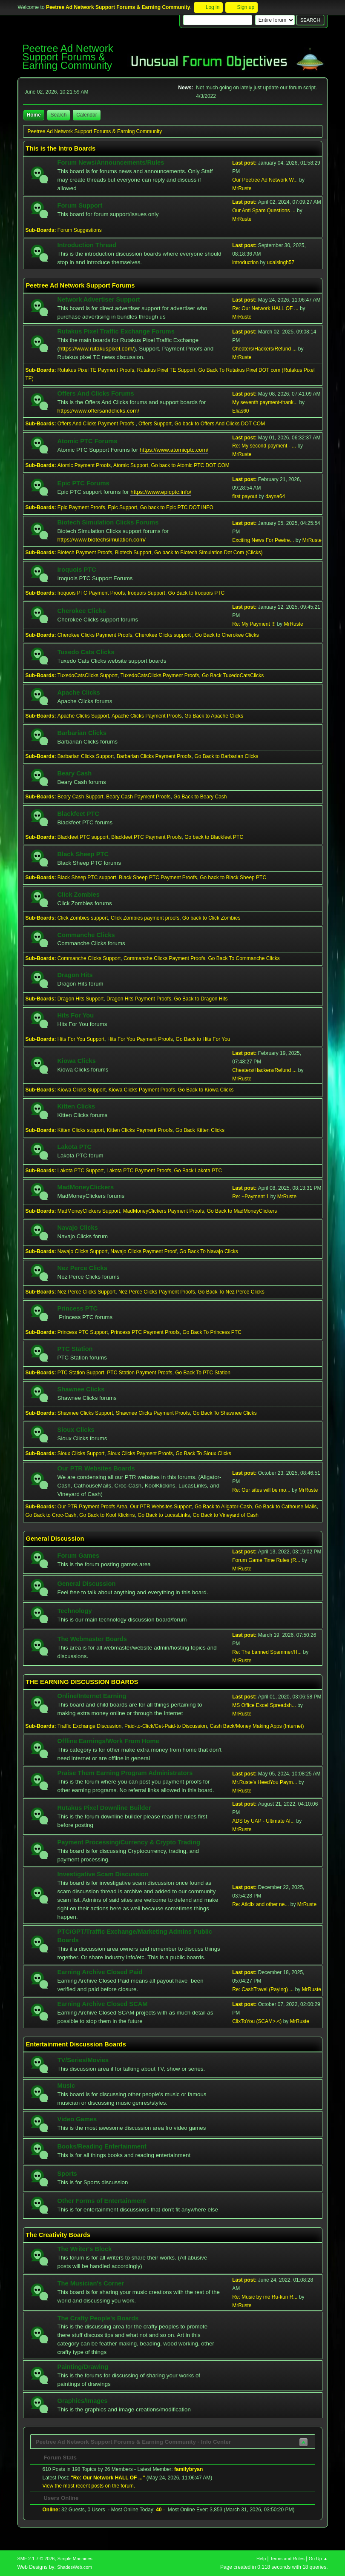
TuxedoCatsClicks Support (88, 675)
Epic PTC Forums (83, 483)
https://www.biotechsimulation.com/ (102, 539)
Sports (67, 2173)
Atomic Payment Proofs (84, 465)
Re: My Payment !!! (254, 624)
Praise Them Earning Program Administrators (125, 1773)
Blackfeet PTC (79, 813)
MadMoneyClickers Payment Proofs (163, 1211)
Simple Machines (75, 2558)
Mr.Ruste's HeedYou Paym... (264, 1782)
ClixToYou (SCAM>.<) (257, 2021)
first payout (244, 496)
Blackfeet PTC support (83, 837)
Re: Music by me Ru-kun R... (264, 2297)
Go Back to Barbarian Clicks (227, 756)
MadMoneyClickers (86, 1187)
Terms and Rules (287, 2558)
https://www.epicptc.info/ (160, 492)
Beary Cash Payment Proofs (138, 797)
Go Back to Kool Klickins (107, 1515)
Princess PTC (78, 1308)
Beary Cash (75, 773)
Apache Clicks (79, 692)
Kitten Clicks (76, 1106)
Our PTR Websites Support (161, 1507)
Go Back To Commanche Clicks (243, 958)
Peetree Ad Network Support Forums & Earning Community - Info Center (133, 2442)
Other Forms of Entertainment (102, 2200)
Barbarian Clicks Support (86, 756)
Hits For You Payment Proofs (140, 1039)
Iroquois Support (146, 593)
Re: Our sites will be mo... (261, 1490)
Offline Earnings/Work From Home (108, 1741)
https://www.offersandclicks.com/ (98, 410)
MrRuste (241, 188)
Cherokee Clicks (82, 610)
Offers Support (155, 424)
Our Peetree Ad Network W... (265, 180)
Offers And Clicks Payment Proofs (97, 424)
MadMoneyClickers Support (89, 1211)
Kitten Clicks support (81, 1130)
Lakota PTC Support (81, 1171)
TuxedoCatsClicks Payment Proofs (160, 675)
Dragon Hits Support (81, 999)
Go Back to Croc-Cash (51, 1515)
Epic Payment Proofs (81, 507)
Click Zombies (79, 894)
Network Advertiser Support (99, 299)
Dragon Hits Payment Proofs (138, 999)
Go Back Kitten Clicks (199, 1130)
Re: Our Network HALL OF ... (265, 308)
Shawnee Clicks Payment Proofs (153, 1413)
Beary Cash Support (81, 797)
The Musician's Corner (91, 2283)
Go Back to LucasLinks (164, 1515)
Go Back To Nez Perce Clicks (231, 1292)
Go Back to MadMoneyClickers (242, 1211)
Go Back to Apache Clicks (213, 716)
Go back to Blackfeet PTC (213, 837)
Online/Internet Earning (92, 1696)
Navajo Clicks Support (83, 1251)
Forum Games (79, 1555)
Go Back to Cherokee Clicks (227, 635)
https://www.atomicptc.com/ (174, 450)
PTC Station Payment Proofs (139, 1373)
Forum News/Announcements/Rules (111, 162)
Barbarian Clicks (82, 732)
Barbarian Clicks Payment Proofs (154, 756)
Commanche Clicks (86, 935)
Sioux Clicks (76, 1429)
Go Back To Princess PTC (212, 1332)
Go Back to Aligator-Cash (223, 1507)
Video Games (77, 2119)
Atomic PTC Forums (88, 441)
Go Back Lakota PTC (198, 1171)
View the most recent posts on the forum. (89, 2486)
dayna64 (275, 496)
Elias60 (240, 411)
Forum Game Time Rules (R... (266, 1560)
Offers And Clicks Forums (96, 393)
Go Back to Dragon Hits (201, 999)
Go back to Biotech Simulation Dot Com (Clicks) (208, 553)
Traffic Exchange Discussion (90, 1726)
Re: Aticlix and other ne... (260, 1904)
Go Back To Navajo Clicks (208, 1251)
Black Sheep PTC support (87, 878)
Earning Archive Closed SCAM (103, 2003)
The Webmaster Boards (92, 1639)
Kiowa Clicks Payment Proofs (142, 1090)
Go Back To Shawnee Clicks (225, 1413)
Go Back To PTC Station (202, 1373)
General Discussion (87, 1583)
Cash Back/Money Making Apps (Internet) (257, 1726)
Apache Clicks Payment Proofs (147, 716)
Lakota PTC (75, 1146)
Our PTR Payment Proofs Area (92, 1507)
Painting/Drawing (83, 2366)
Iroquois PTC (77, 569)
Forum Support (80, 205)
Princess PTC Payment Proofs (145, 1332)
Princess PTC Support (83, 1332)
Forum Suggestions (80, 230)
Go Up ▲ (318, 2558)
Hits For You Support (81, 1039)
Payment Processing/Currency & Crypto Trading (129, 1842)
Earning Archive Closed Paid (100, 1972)
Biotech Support (133, 553)
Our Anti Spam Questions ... (264, 211)
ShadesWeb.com (74, 2567)
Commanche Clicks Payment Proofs (164, 958)
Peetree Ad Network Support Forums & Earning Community (68, 57)
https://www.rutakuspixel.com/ (96, 348)
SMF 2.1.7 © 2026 (36, 2558)
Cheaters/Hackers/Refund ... (264, 349)
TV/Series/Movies (83, 2060)
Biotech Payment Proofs (85, 553)
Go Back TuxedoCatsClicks (233, 675)
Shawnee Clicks (81, 1389)
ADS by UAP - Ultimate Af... (263, 1821)
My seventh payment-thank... (265, 402)
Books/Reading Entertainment (102, 2146)
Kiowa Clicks (77, 1060)
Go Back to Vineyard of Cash (226, 1515)
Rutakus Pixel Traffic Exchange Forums (116, 331)
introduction (245, 262)
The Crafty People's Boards (98, 2318)
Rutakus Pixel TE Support (166, 370)
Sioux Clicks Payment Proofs (140, 1453)
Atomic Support (130, 465)
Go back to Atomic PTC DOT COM (190, 465)
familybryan (188, 2469)
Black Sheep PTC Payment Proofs (158, 878)
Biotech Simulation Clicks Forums (108, 522)
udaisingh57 (281, 262)
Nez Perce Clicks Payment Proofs (156, 1292)
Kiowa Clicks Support (82, 1090)
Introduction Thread (87, 245)
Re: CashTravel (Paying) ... (262, 1989)
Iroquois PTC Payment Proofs (91, 593)
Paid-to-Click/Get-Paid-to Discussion (165, 1726)
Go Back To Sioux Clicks (203, 1453)
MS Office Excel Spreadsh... (264, 1705)
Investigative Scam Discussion (103, 1874)
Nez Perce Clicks (82, 1268)
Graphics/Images (83, 2400)
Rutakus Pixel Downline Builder (104, 1807)
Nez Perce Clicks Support (87, 1292)
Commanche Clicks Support (89, 958)
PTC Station (75, 1348)
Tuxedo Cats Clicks (86, 652)
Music (66, 2085)
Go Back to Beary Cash (200, 797)
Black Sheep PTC (83, 854)
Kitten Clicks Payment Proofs (140, 1130)
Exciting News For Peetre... (263, 540)
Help (261, 2558)
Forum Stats (56, 2457)
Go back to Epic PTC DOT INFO (176, 507)
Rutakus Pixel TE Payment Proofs (96, 370)
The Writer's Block (85, 2248)
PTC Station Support (81, 1373)
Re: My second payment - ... (264, 446)
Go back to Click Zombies (211, 918)
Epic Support (122, 507)
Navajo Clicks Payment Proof (143, 1251)
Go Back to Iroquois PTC (196, 593)
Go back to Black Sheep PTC (233, 878)
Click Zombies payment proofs (145, 918)
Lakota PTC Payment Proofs (138, 1171)
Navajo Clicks (78, 1227)
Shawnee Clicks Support (85, 1413)
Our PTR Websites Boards (96, 1468)
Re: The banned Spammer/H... (267, 1652)
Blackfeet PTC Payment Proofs (146, 837)
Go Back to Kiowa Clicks (206, 1090)
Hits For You (76, 1015)
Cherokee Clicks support (163, 635)
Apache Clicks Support (83, 716)
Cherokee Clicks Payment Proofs (95, 635)
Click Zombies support (83, 918)
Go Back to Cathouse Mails (285, 1507)
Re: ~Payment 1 (250, 1197)
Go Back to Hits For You (203, 1039)
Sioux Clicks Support (81, 1453)
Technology (75, 1610)
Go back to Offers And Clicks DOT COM (219, 424)
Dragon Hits (75, 975)
